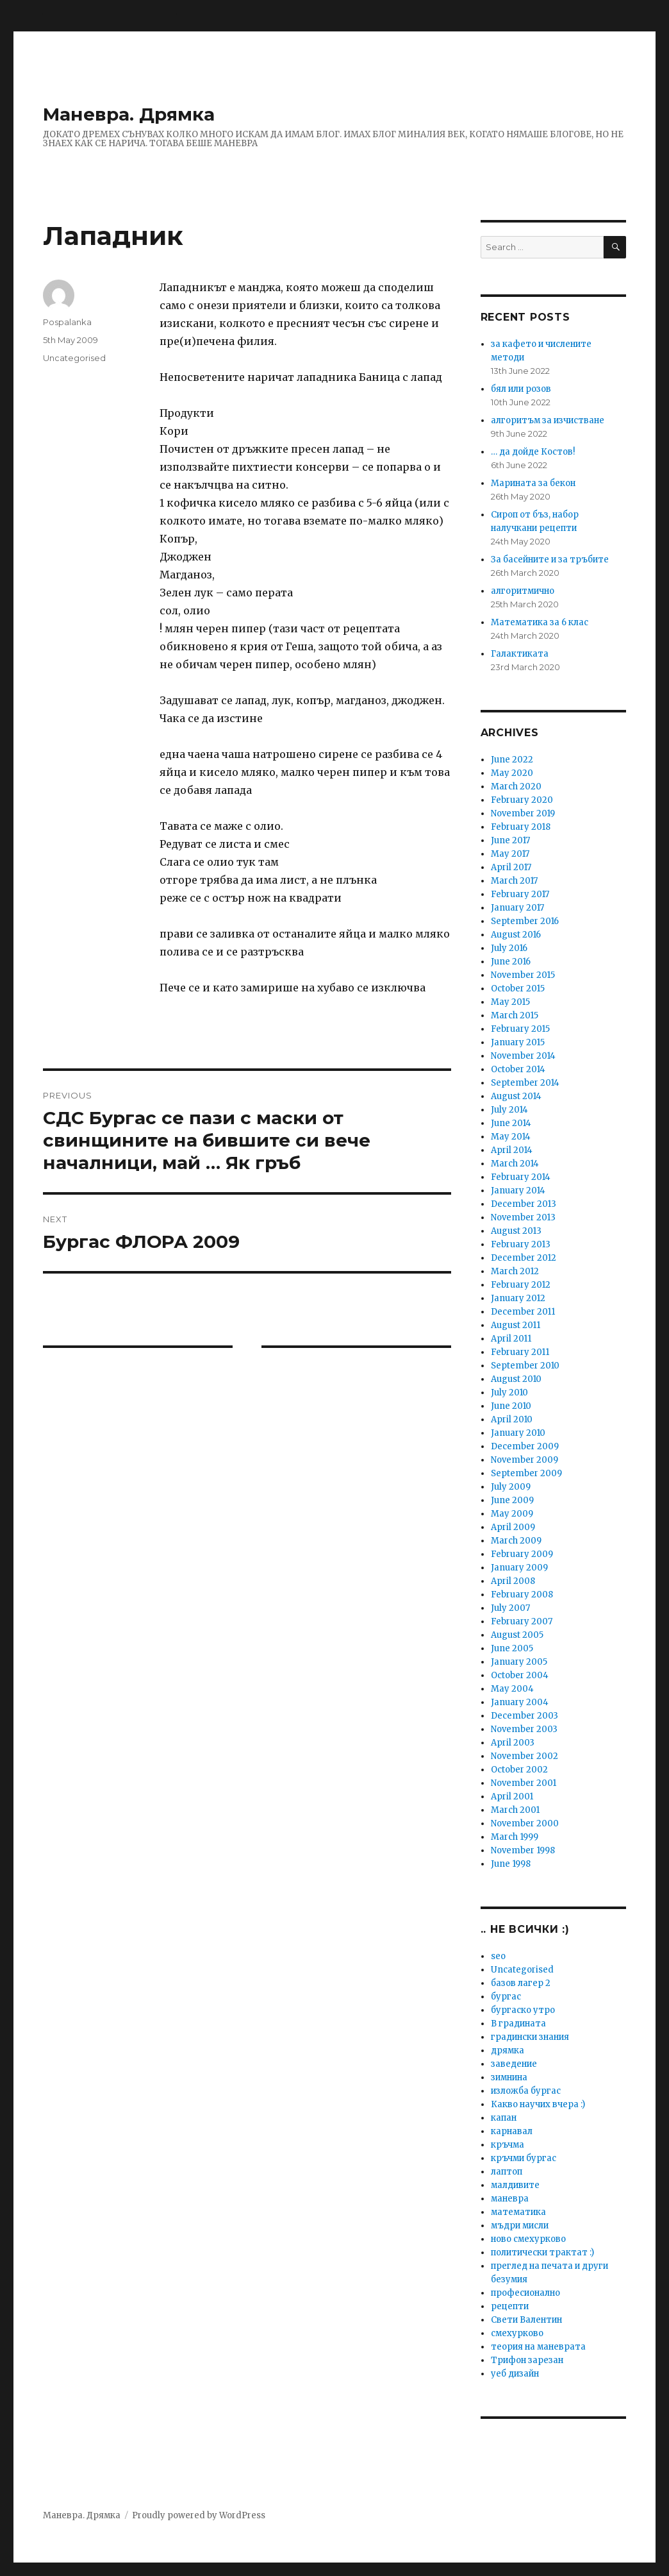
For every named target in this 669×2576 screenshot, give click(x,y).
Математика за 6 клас (539, 622)
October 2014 (518, 1069)
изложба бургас (526, 2090)
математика (518, 2212)
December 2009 (525, 1446)
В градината (518, 2023)
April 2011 (511, 1338)
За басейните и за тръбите (550, 559)
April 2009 (513, 1527)
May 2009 (512, 1513)
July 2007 (510, 1608)
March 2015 (514, 1015)
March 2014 (515, 1163)
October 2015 (518, 988)
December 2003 (524, 1715)
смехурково (517, 2333)
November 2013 (523, 1217)
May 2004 (512, 1688)
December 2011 (523, 1311)
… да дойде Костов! (533, 451)
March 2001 (515, 1810)
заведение (514, 2063)
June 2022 (512, 759)
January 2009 (519, 1567)
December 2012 (523, 1257)
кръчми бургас (523, 2158)
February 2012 (520, 1284)
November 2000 (525, 1823)
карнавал (512, 2131)
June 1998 (511, 1863)
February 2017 (520, 894)
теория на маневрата (538, 2346)
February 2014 (520, 1177)
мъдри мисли (520, 2225)
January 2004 (520, 1702)
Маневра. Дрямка (129, 114)
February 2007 (521, 1621)
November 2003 (524, 1729)
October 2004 (520, 1675)
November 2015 (523, 975)
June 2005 (512, 1648)
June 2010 (511, 1406)
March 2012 (515, 1271)
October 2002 (519, 1769)
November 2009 (524, 1459)
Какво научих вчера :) (538, 2104)
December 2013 (523, 1204)
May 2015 (510, 1002)
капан (503, 2117)
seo (498, 1956)
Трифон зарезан (527, 2360)
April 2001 (512, 1796)
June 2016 (511, 961)
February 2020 (522, 800)
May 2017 (510, 853)
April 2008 (513, 1581)
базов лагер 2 (520, 1983)
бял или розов (521, 388)
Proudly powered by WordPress (198, 2515)
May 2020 (512, 773)
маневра (510, 2198)
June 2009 (512, 1500)
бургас (506, 1996)
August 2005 (517, 1634)
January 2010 (518, 1432)
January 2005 (519, 1661)
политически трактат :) (542, 2252)
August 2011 (515, 1325)
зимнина (509, 2077)
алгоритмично (522, 590)
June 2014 (511, 1123)
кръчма (507, 2144)
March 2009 (516, 1540)
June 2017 (510, 840)
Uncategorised (74, 358)
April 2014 (512, 1150)
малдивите (515, 2185)
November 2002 (524, 1756)
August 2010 (516, 1379)
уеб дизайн (515, 2373)
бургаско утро (523, 2010)
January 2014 (518, 1190)
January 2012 (518, 1298)
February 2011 (520, 1352)
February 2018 (520, 826)
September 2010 (525, 1365)
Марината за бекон (533, 483)
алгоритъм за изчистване (547, 420)
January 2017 (517, 907)
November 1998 (523, 1850)
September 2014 (525, 1082)
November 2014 (523, 1055)
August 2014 (516, 1096)
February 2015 (520, 1028)
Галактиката (520, 653)
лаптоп (506, 2171)
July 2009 (511, 1486)
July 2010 (509, 1392)
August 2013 (516, 1230)
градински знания (530, 2037)
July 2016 (509, 948)
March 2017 (514, 880)
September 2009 (526, 1473)
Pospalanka (67, 322)
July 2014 (509, 1109)
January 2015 (518, 1042)
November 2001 (523, 1783)
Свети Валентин (526, 2319)
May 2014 (511, 1136)
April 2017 (511, 867)
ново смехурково (528, 2239)
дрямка (507, 2050)
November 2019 (523, 813)
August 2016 (516, 934)
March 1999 (514, 1836)
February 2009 (522, 1554)
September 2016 (525, 921)
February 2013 (520, 1244)
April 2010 (512, 1419)
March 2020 (516, 786)
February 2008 (522, 1594)
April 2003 (512, 1742)
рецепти (510, 2306)
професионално (525, 2292)
